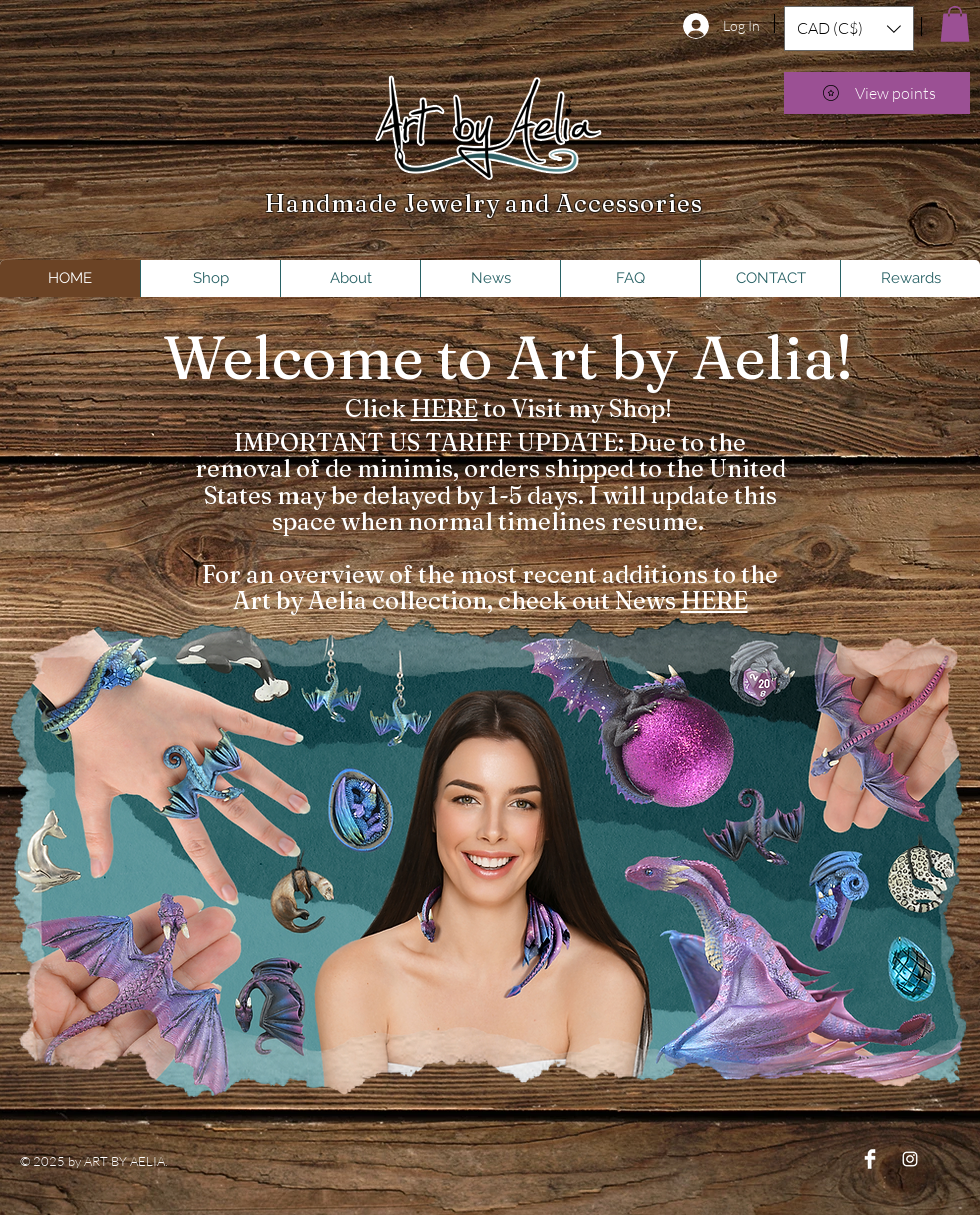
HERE (444, 408)
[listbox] (849, 28)
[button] (849, 28)
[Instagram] (910, 1159)
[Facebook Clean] (870, 1159)
